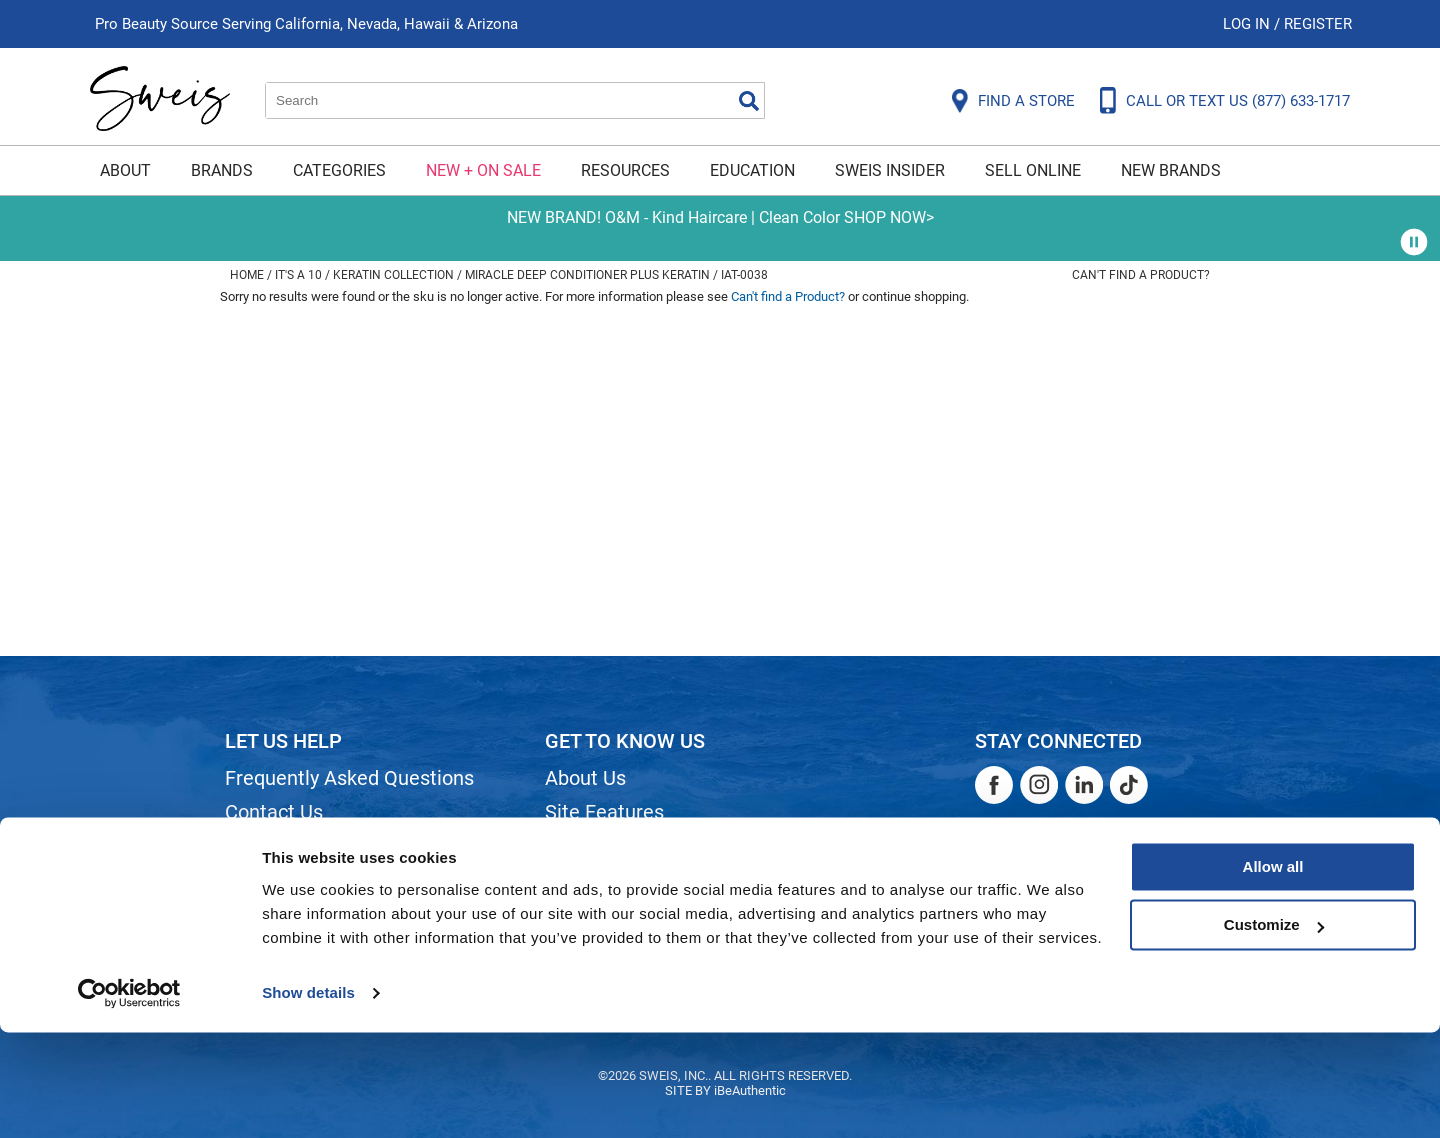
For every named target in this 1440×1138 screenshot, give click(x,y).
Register (1318, 24)
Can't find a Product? (1141, 275)
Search (749, 101)
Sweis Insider (890, 170)
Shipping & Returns (309, 846)
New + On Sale (483, 170)
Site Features (604, 812)
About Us (585, 778)
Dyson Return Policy (313, 880)
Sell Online (1033, 170)
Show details (308, 1098)
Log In (1248, 24)
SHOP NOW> (889, 217)
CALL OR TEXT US (1238, 101)
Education (752, 170)
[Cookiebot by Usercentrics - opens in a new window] (129, 1099)
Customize (1274, 1030)
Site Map (584, 846)
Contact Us (274, 812)
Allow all (1273, 972)
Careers (580, 880)
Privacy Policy (286, 914)
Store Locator (605, 914)
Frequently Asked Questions (349, 778)
